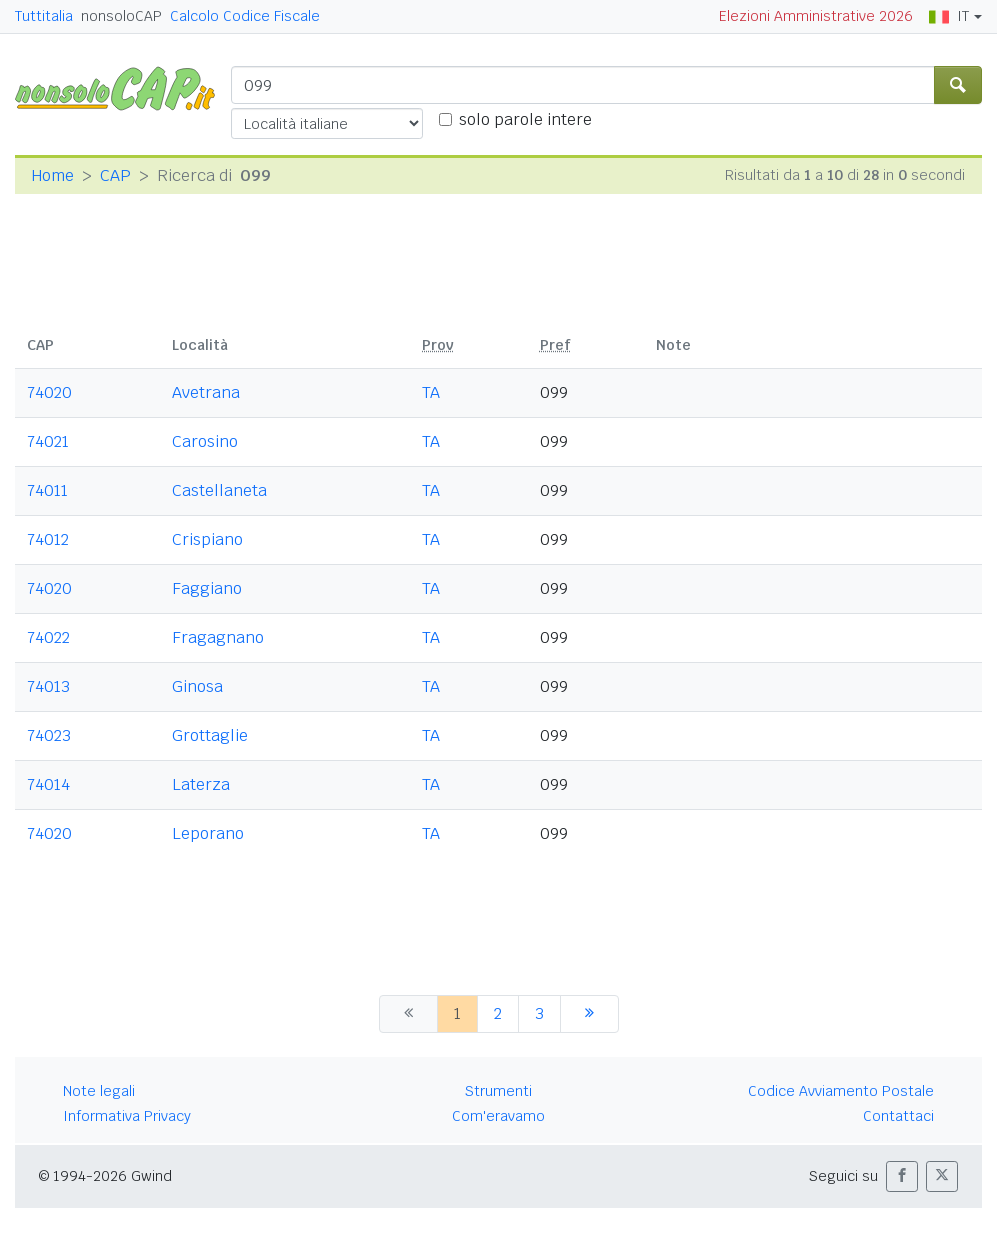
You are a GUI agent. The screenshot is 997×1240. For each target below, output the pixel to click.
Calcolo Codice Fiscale (245, 16)
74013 (48, 686)
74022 (48, 637)
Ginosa (197, 686)
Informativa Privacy (127, 1116)
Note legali (99, 1091)
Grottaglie (210, 735)
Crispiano (207, 539)
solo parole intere (525, 119)
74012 (48, 539)
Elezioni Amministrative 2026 (816, 16)
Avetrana (206, 392)
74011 (47, 490)
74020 (49, 392)
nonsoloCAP (121, 16)
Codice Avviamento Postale (841, 1091)
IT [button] (949, 16)
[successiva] (589, 1014)
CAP (115, 175)
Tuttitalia (44, 16)
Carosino (205, 441)
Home (52, 175)
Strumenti (498, 1091)
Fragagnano (218, 637)
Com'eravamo (498, 1116)
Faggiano (207, 588)
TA (431, 392)
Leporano (208, 833)
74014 (48, 784)
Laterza (201, 784)
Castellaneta (219, 490)
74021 (48, 441)
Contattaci (898, 1116)
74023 (49, 735)
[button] (902, 1176)
